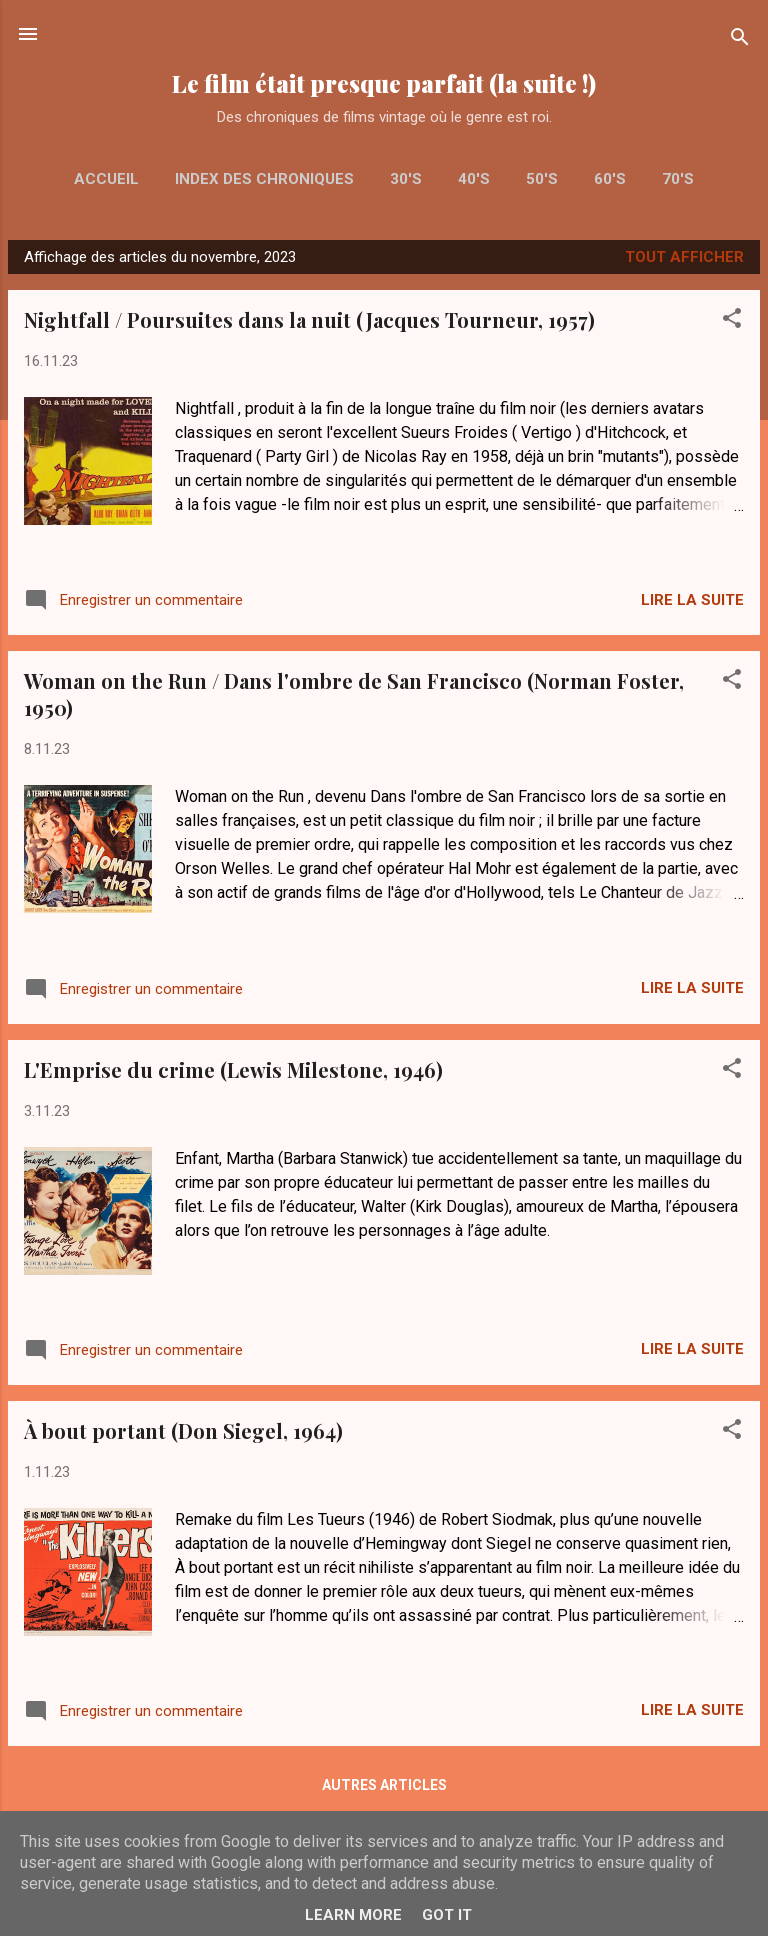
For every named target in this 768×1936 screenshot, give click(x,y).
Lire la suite (692, 600)
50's (542, 179)
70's (678, 179)
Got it (447, 1915)
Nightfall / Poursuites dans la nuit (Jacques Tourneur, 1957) (309, 319)
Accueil (106, 179)
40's (474, 179)
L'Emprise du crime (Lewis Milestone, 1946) (233, 1069)
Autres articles (384, 1785)
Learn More (353, 1915)
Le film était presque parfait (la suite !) (384, 83)
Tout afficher (684, 257)
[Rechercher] (740, 40)
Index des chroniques (264, 179)
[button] (732, 321)
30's (406, 179)
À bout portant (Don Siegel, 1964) (183, 1430)
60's (610, 179)
